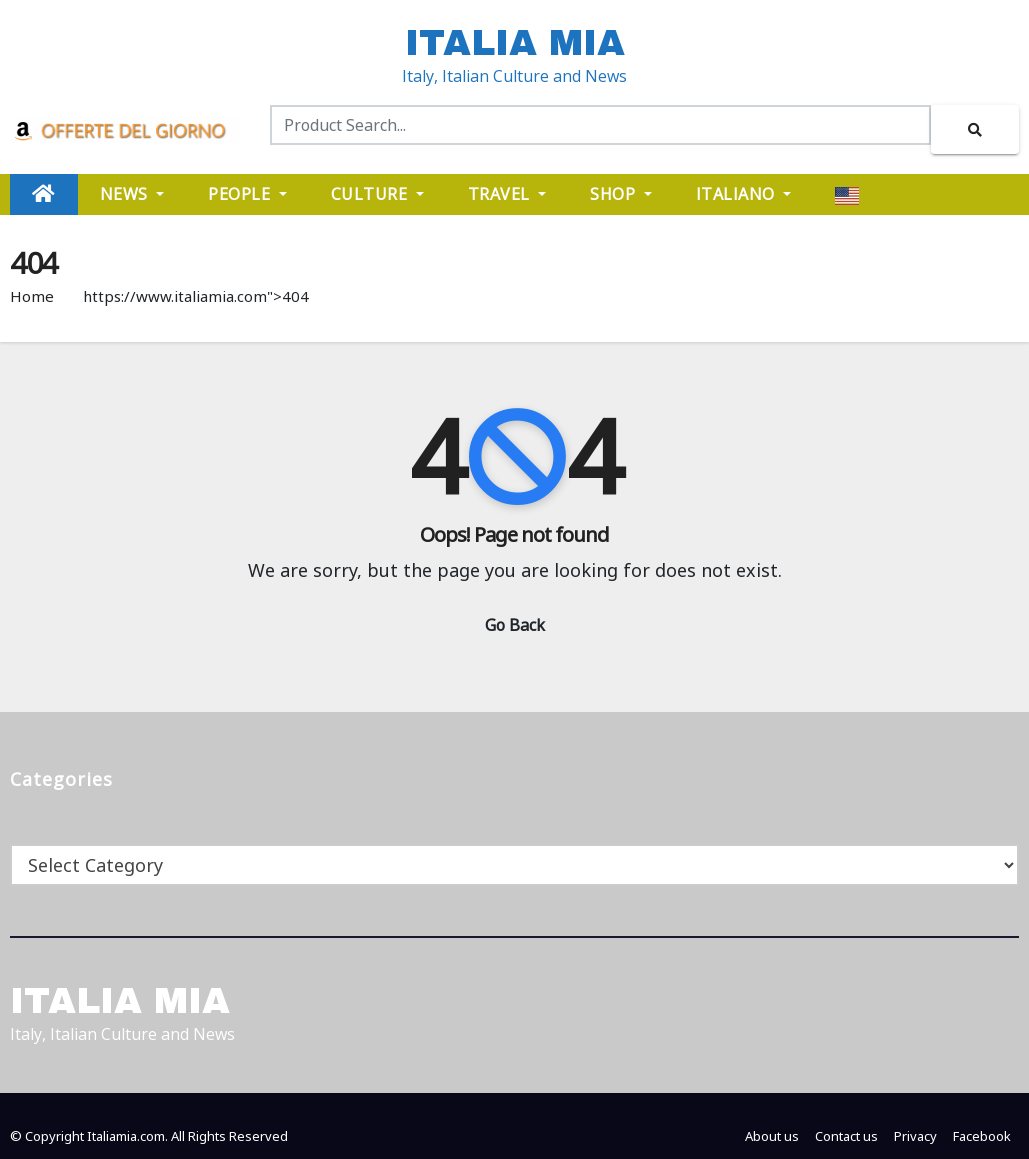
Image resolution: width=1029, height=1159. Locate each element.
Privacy (915, 1136)
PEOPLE (247, 194)
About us (772, 1136)
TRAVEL (507, 194)
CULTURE (377, 194)
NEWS (132, 194)
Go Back (515, 625)
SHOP (621, 194)
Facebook (982, 1136)
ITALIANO (744, 194)
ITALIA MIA (515, 43)
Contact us (846, 1136)
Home (32, 296)
